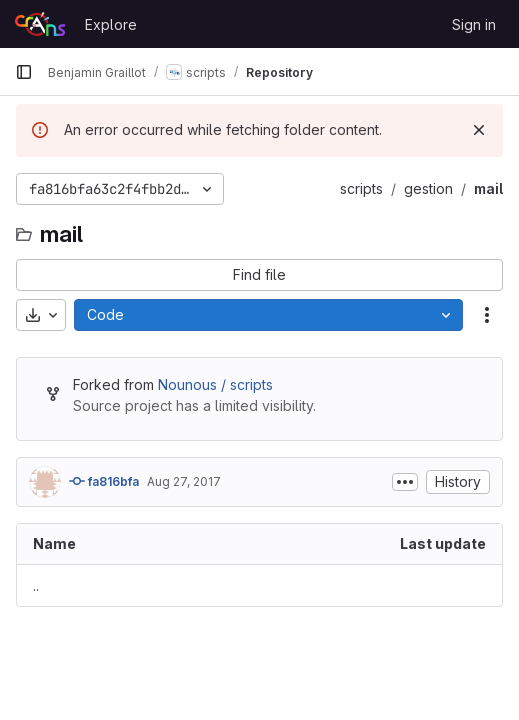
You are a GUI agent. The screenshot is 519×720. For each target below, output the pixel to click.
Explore (111, 24)
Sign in (474, 24)
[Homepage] (40, 24)
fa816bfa (104, 481)
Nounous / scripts (215, 384)
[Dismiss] (479, 130)
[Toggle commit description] (405, 482)
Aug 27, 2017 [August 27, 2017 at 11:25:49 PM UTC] (184, 481)
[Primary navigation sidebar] (24, 72)
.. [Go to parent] (36, 585)
